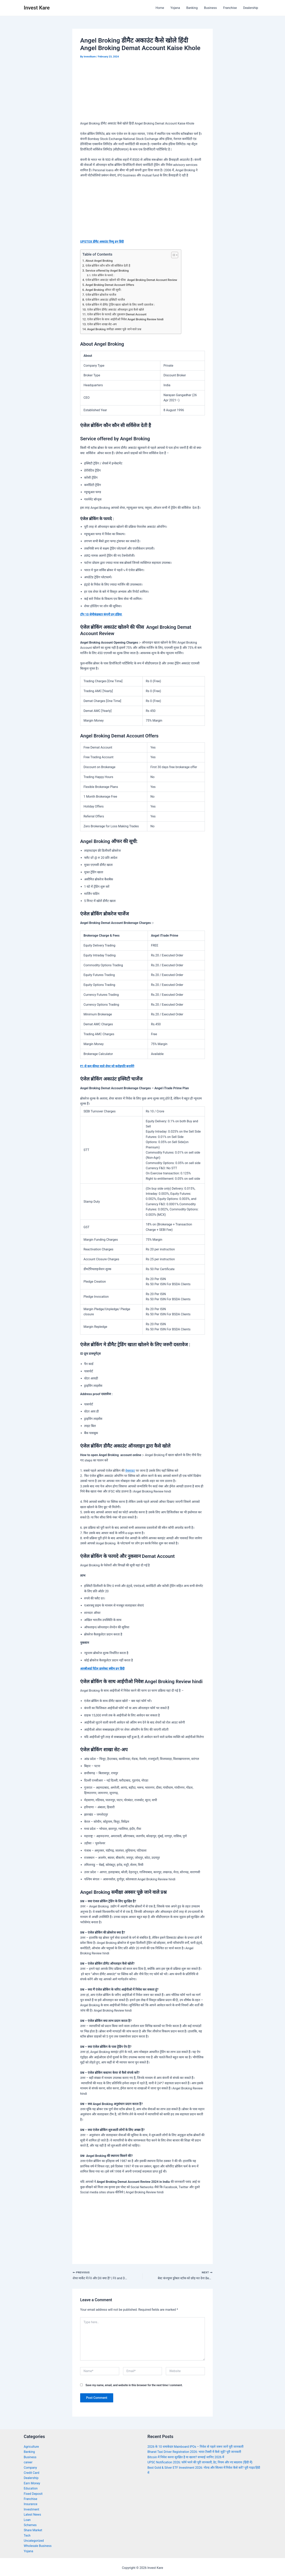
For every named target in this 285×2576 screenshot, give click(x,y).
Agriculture (31, 2445)
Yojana (175, 8)
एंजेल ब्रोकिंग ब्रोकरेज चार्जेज (101, 294)
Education (31, 2486)
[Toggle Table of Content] (173, 255)
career (28, 2460)
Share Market (33, 2528)
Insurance (31, 2502)
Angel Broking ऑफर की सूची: (104, 289)
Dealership (250, 8)
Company (30, 2466)
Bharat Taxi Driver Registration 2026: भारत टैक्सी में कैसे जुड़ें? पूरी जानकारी (195, 2450)
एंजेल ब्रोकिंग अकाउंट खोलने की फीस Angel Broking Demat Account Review (132, 279)
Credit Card (32, 2471)
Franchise (230, 8)
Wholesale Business (38, 2544)
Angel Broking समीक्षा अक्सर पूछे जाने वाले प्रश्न (114, 327)
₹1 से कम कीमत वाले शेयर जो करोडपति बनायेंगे (107, 1064)
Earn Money (32, 2481)
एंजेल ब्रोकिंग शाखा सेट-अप (102, 323)
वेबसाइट (130, 1469)
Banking (192, 8)
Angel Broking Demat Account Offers (110, 284)
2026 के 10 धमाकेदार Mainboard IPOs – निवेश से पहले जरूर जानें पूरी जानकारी (196, 2445)
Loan (27, 2518)
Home (160, 8)
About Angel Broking (99, 261)
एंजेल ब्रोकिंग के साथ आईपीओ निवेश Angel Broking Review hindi (126, 318)
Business (210, 8)
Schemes (30, 2523)
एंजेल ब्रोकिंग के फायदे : (104, 274)
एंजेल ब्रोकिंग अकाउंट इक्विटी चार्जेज (105, 299)
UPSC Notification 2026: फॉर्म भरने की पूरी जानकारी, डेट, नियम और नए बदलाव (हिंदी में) (201, 2460)
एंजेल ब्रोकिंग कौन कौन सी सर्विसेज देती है (108, 265)
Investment (31, 2507)
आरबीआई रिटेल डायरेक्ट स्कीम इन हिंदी (103, 1667)
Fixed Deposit (33, 2492)
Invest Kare (37, 8)
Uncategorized (34, 2539)
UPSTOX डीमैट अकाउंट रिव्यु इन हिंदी (102, 242)
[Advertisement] (142, 92)
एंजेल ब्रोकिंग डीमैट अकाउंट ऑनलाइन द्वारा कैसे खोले (116, 308)
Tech (27, 2533)
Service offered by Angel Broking (107, 270)
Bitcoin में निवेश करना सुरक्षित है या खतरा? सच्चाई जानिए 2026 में (186, 2455)
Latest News (32, 2513)
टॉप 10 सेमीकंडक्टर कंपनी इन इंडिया (101, 613)
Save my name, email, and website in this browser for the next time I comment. (134, 2383)
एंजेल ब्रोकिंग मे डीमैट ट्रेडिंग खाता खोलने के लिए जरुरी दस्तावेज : (120, 303)
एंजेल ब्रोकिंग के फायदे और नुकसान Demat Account (117, 313)
